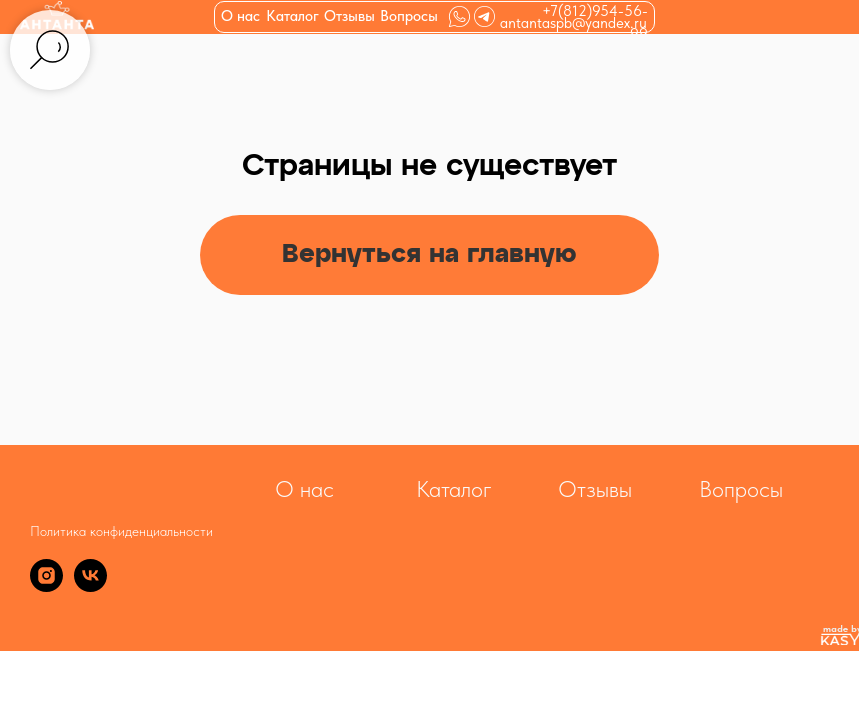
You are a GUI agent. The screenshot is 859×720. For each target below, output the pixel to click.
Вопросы (409, 16)
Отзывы (349, 16)
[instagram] (46, 586)
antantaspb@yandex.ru (573, 23)
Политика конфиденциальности (121, 531)
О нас (240, 16)
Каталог (454, 489)
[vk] (90, 586)
